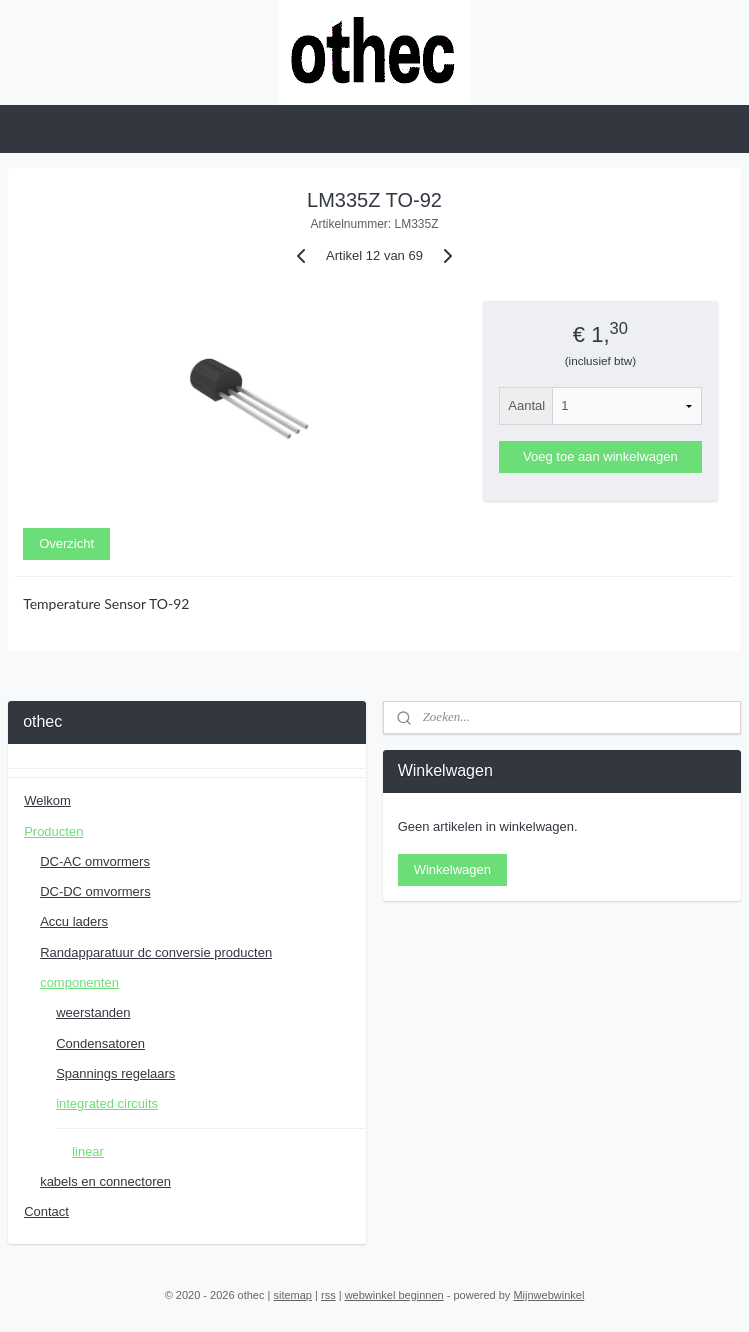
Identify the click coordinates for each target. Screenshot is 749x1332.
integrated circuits (107, 1103)
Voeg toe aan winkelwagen (600, 456)
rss (328, 1295)
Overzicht (66, 543)
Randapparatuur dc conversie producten (156, 952)
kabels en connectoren (105, 1181)
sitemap (292, 1295)
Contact (46, 1211)
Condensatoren (100, 1043)
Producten (53, 831)
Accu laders (74, 921)
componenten (79, 982)
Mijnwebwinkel (548, 1295)
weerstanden (93, 1012)
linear (88, 1151)
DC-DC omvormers (95, 891)
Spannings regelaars (115, 1073)
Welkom (47, 800)
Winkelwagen (452, 869)
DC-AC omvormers (95, 861)
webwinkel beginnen (394, 1295)
